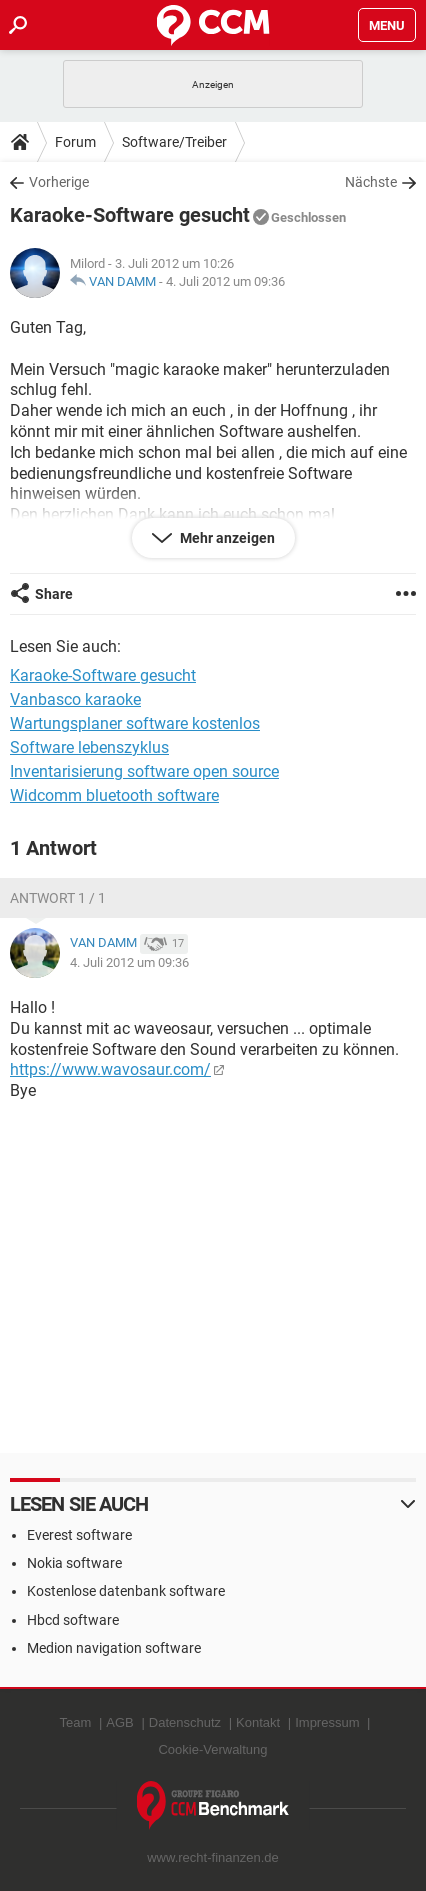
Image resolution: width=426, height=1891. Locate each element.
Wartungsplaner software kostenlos (135, 723)
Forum (75, 142)
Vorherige (59, 182)
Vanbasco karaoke (75, 699)
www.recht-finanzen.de (213, 1857)
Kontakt (258, 1722)
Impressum (327, 1722)
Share (54, 594)
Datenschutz (185, 1722)
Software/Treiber (174, 142)
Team (76, 1722)
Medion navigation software (114, 1648)
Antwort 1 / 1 (58, 898)
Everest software (79, 1535)
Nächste (371, 182)
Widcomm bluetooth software (114, 795)
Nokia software (74, 1563)
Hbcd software (73, 1620)
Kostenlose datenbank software (126, 1591)
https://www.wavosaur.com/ (110, 1069)
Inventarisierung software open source (144, 771)
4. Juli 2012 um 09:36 (225, 281)
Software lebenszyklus (89, 747)
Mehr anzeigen (226, 538)
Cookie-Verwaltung (212, 1749)
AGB (119, 1722)
